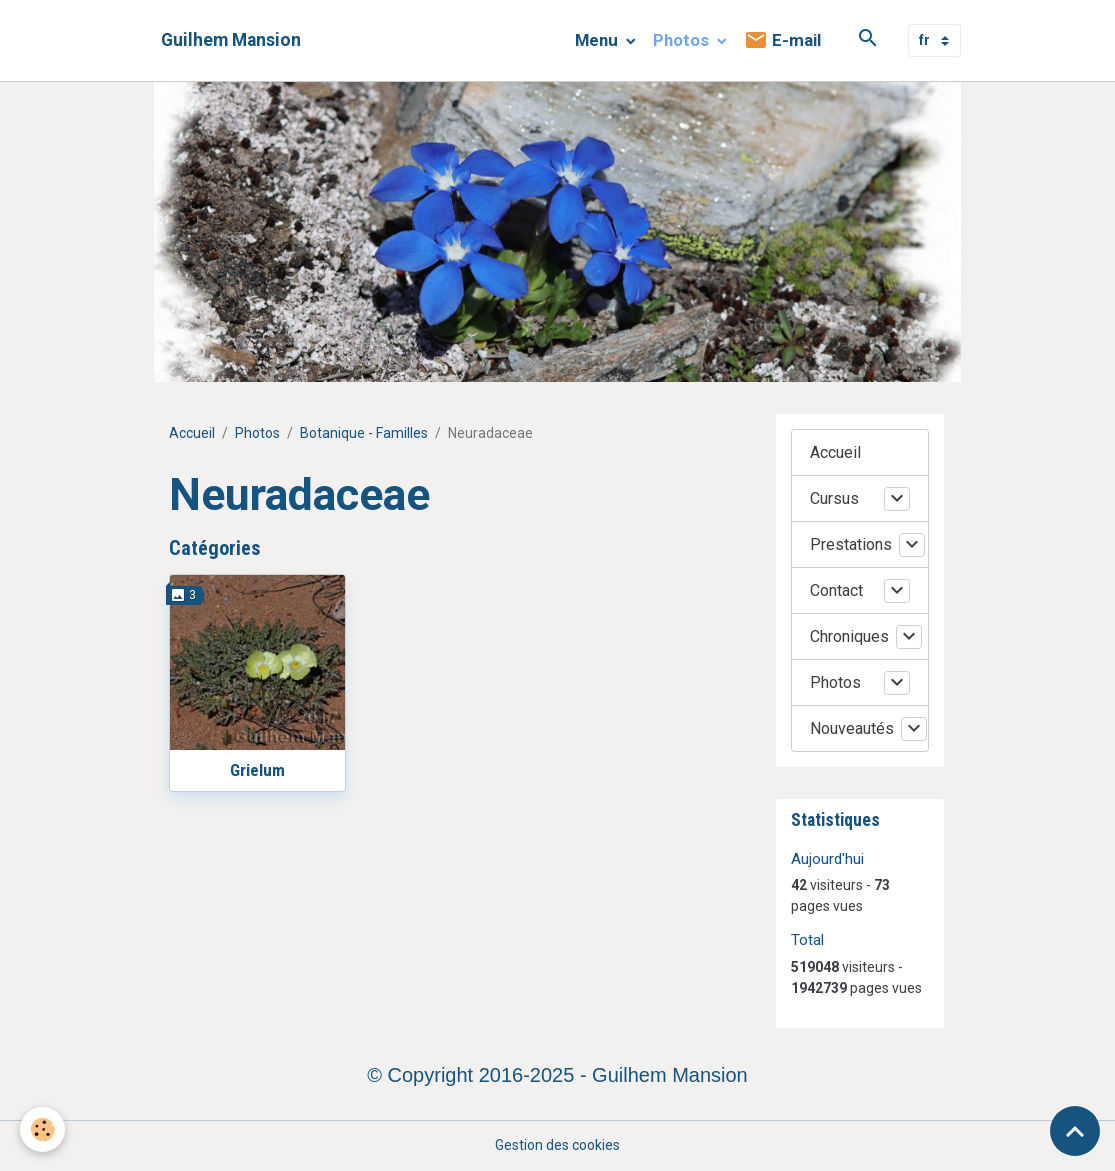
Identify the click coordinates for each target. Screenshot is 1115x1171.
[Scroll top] (1075, 1131)
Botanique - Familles (364, 433)
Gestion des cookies (557, 1145)
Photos (683, 40)
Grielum (257, 770)
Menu (598, 40)
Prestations (851, 544)
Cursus (834, 498)
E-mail (782, 40)
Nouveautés (852, 728)
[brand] (231, 40)
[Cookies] (42, 1129)
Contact (836, 590)
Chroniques (849, 636)
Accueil (192, 433)
